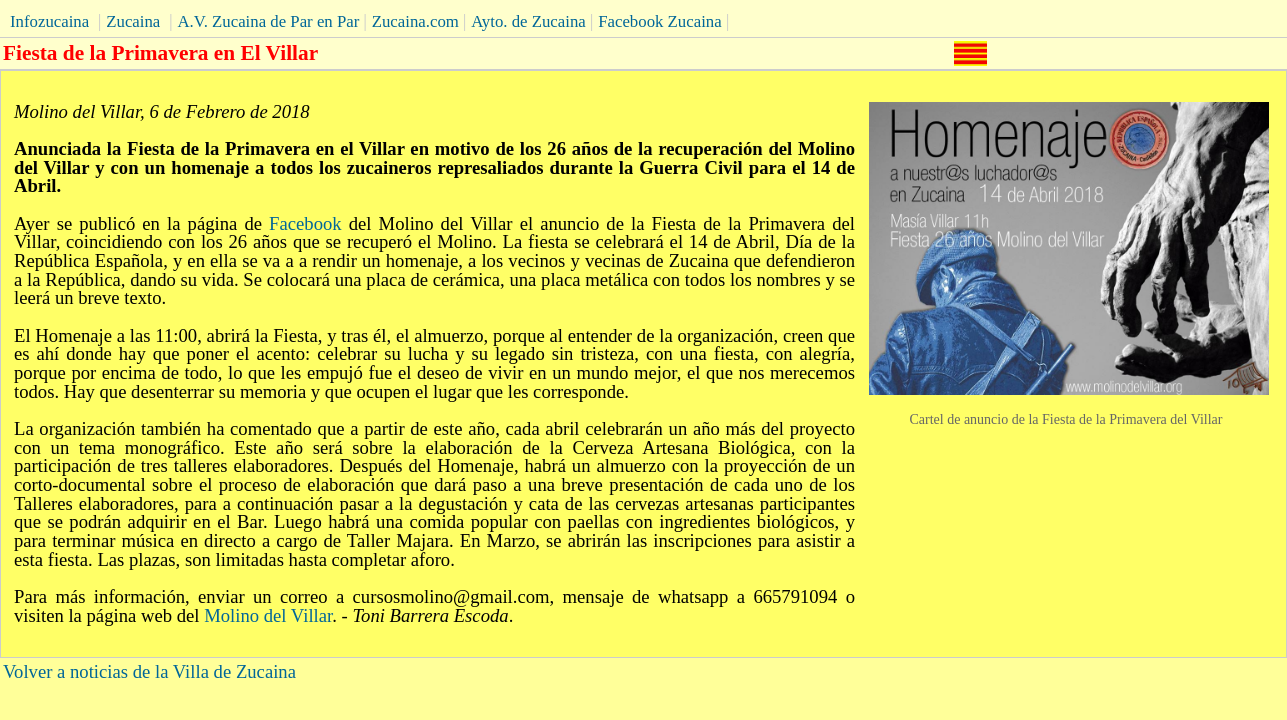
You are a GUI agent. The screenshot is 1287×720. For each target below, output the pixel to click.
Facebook (305, 223)
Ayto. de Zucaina (528, 21)
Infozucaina (49, 21)
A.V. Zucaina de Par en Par (268, 21)
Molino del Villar (268, 615)
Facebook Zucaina (659, 21)
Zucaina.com (415, 21)
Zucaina (133, 21)
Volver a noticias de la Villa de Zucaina (149, 671)
